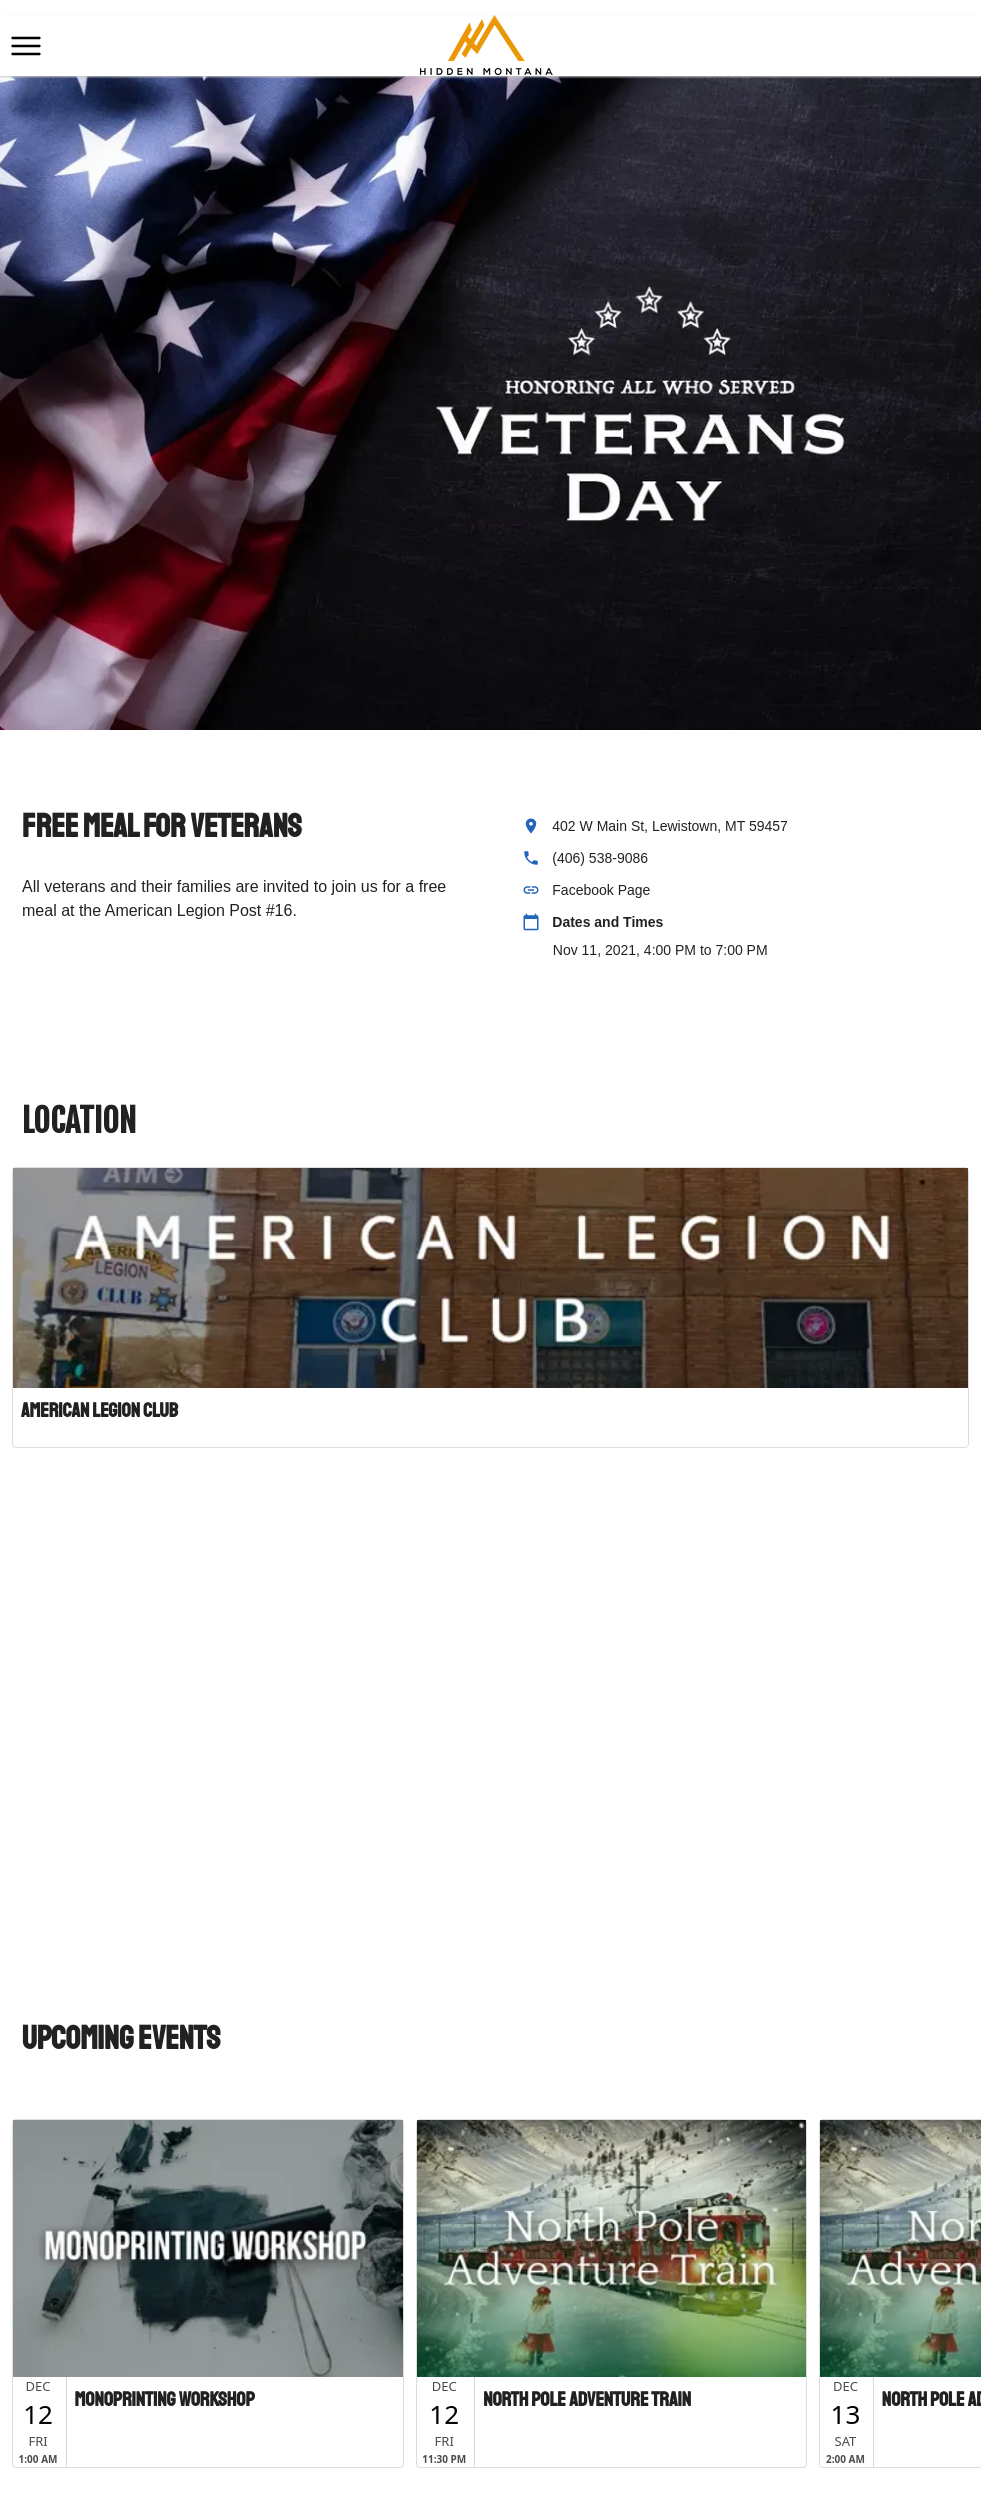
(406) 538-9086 (600, 858)
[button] (26, 46)
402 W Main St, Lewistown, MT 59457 (670, 826)
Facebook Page (601, 890)
